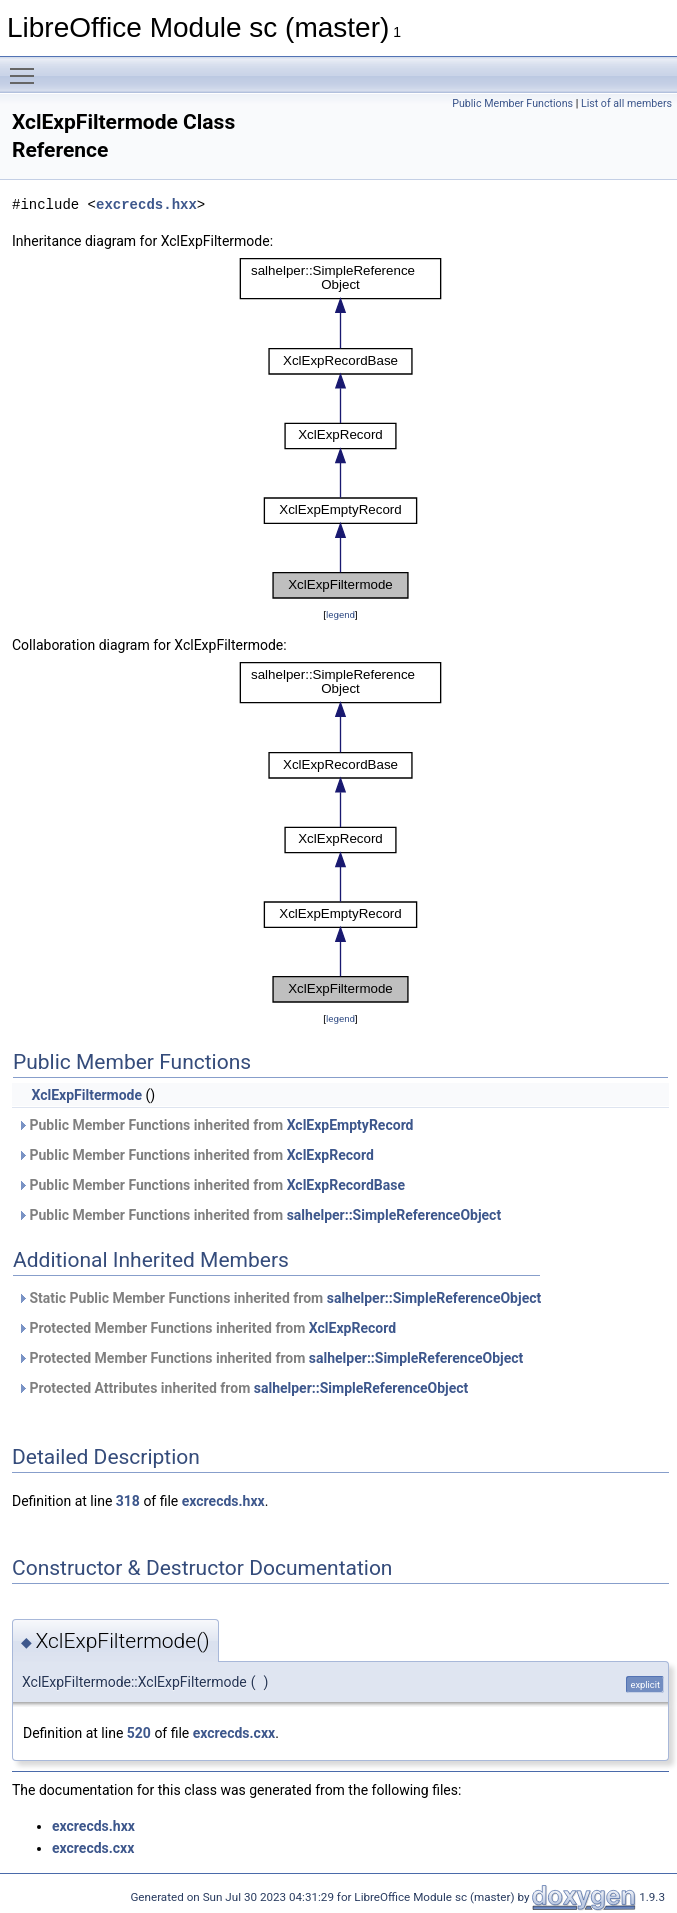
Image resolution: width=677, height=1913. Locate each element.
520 (139, 1733)
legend (340, 614)
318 (128, 1501)
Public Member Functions (512, 103)
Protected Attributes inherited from (242, 1388)
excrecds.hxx (146, 204)
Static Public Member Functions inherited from (279, 1298)
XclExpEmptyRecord (350, 1125)
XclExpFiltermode (86, 1095)
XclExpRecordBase (346, 1185)
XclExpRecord (330, 1155)
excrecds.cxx (234, 1733)
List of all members (626, 103)
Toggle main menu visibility (27, 67)
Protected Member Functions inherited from (206, 1328)
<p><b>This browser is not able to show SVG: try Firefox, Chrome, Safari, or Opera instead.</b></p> (340, 428)
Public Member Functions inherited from (215, 1125)
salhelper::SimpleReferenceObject (394, 1215)
